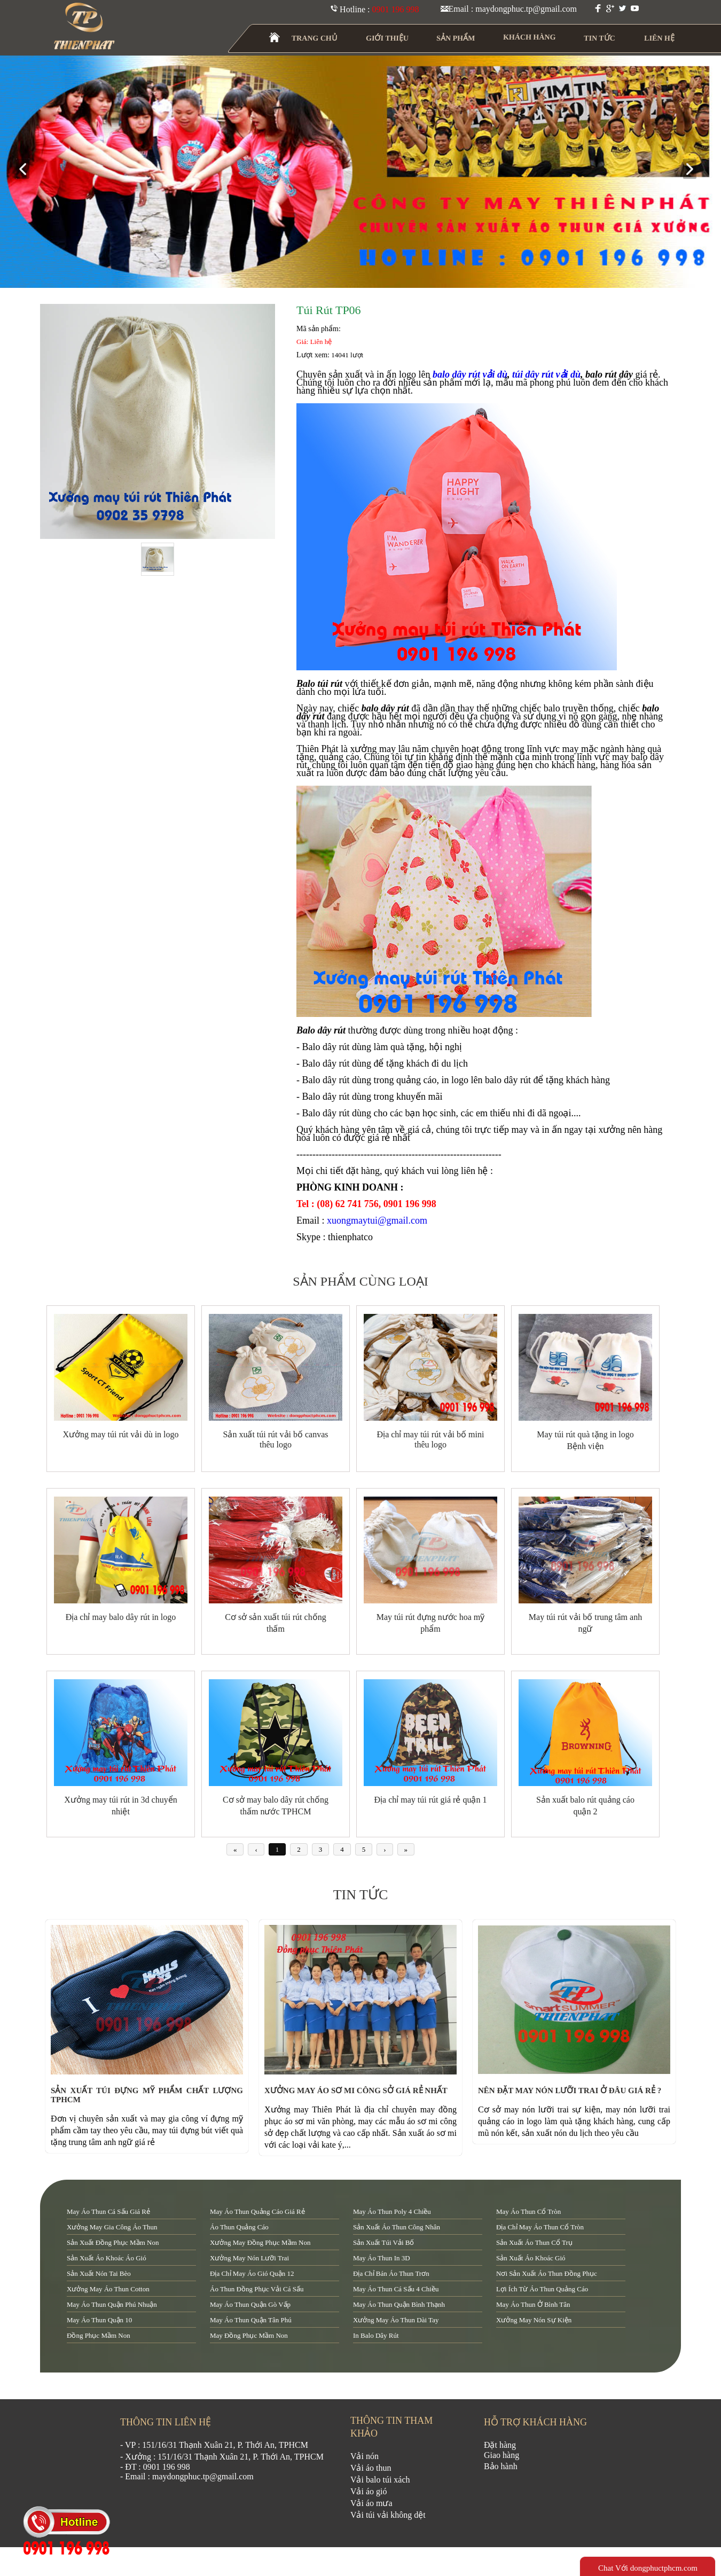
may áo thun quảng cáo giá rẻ (257, 2211)
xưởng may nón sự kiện (533, 2320)
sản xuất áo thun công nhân (396, 2227)
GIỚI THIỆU (387, 38)
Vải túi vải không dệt (388, 2514)
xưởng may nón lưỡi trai (249, 2258)
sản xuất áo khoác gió (531, 2258)
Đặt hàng (500, 2444)
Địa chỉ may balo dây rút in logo (121, 1617)
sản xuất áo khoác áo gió (106, 2258)
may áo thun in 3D (381, 2258)
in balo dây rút (376, 2335)
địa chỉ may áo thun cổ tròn (540, 2227)
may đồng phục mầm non (249, 2335)
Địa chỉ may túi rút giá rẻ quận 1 (430, 1799)
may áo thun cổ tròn (528, 2211)
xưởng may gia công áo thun (112, 2227)
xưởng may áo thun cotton (108, 2289)
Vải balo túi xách (380, 2479)
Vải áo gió (368, 2491)
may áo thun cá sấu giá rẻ (108, 2211)
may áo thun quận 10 (99, 2320)
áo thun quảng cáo (239, 2227)
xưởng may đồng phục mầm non (260, 2242)
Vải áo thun (370, 2467)
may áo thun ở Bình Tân (533, 2304)
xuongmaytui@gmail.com (377, 1220)
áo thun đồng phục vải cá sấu (256, 2289)
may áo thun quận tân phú (251, 2320)
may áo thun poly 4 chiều (392, 2211)
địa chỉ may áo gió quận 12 (252, 2273)
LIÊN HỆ (659, 38)
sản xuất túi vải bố (383, 2242)
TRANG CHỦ (315, 38)
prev (27, 170)
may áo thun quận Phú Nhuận (112, 2304)
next (694, 170)
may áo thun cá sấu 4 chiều (395, 2289)
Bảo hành (501, 2466)
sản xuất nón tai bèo (99, 2273)
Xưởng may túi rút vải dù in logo (120, 1434)
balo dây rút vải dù (470, 374)
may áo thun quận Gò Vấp (250, 2304)
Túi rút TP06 (328, 310)
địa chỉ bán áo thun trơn (391, 2273)
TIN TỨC (600, 38)
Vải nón (364, 2456)
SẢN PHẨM (455, 38)
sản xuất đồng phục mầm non (113, 2242)
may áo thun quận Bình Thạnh (399, 2304)
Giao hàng (501, 2455)
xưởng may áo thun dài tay (395, 2320)
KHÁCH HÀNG (529, 37)
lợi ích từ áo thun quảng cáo (542, 2289)
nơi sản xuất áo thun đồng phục (546, 2273)
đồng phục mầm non (98, 2335)
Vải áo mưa (371, 2503)
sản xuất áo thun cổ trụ (534, 2242)
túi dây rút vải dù (546, 374)
